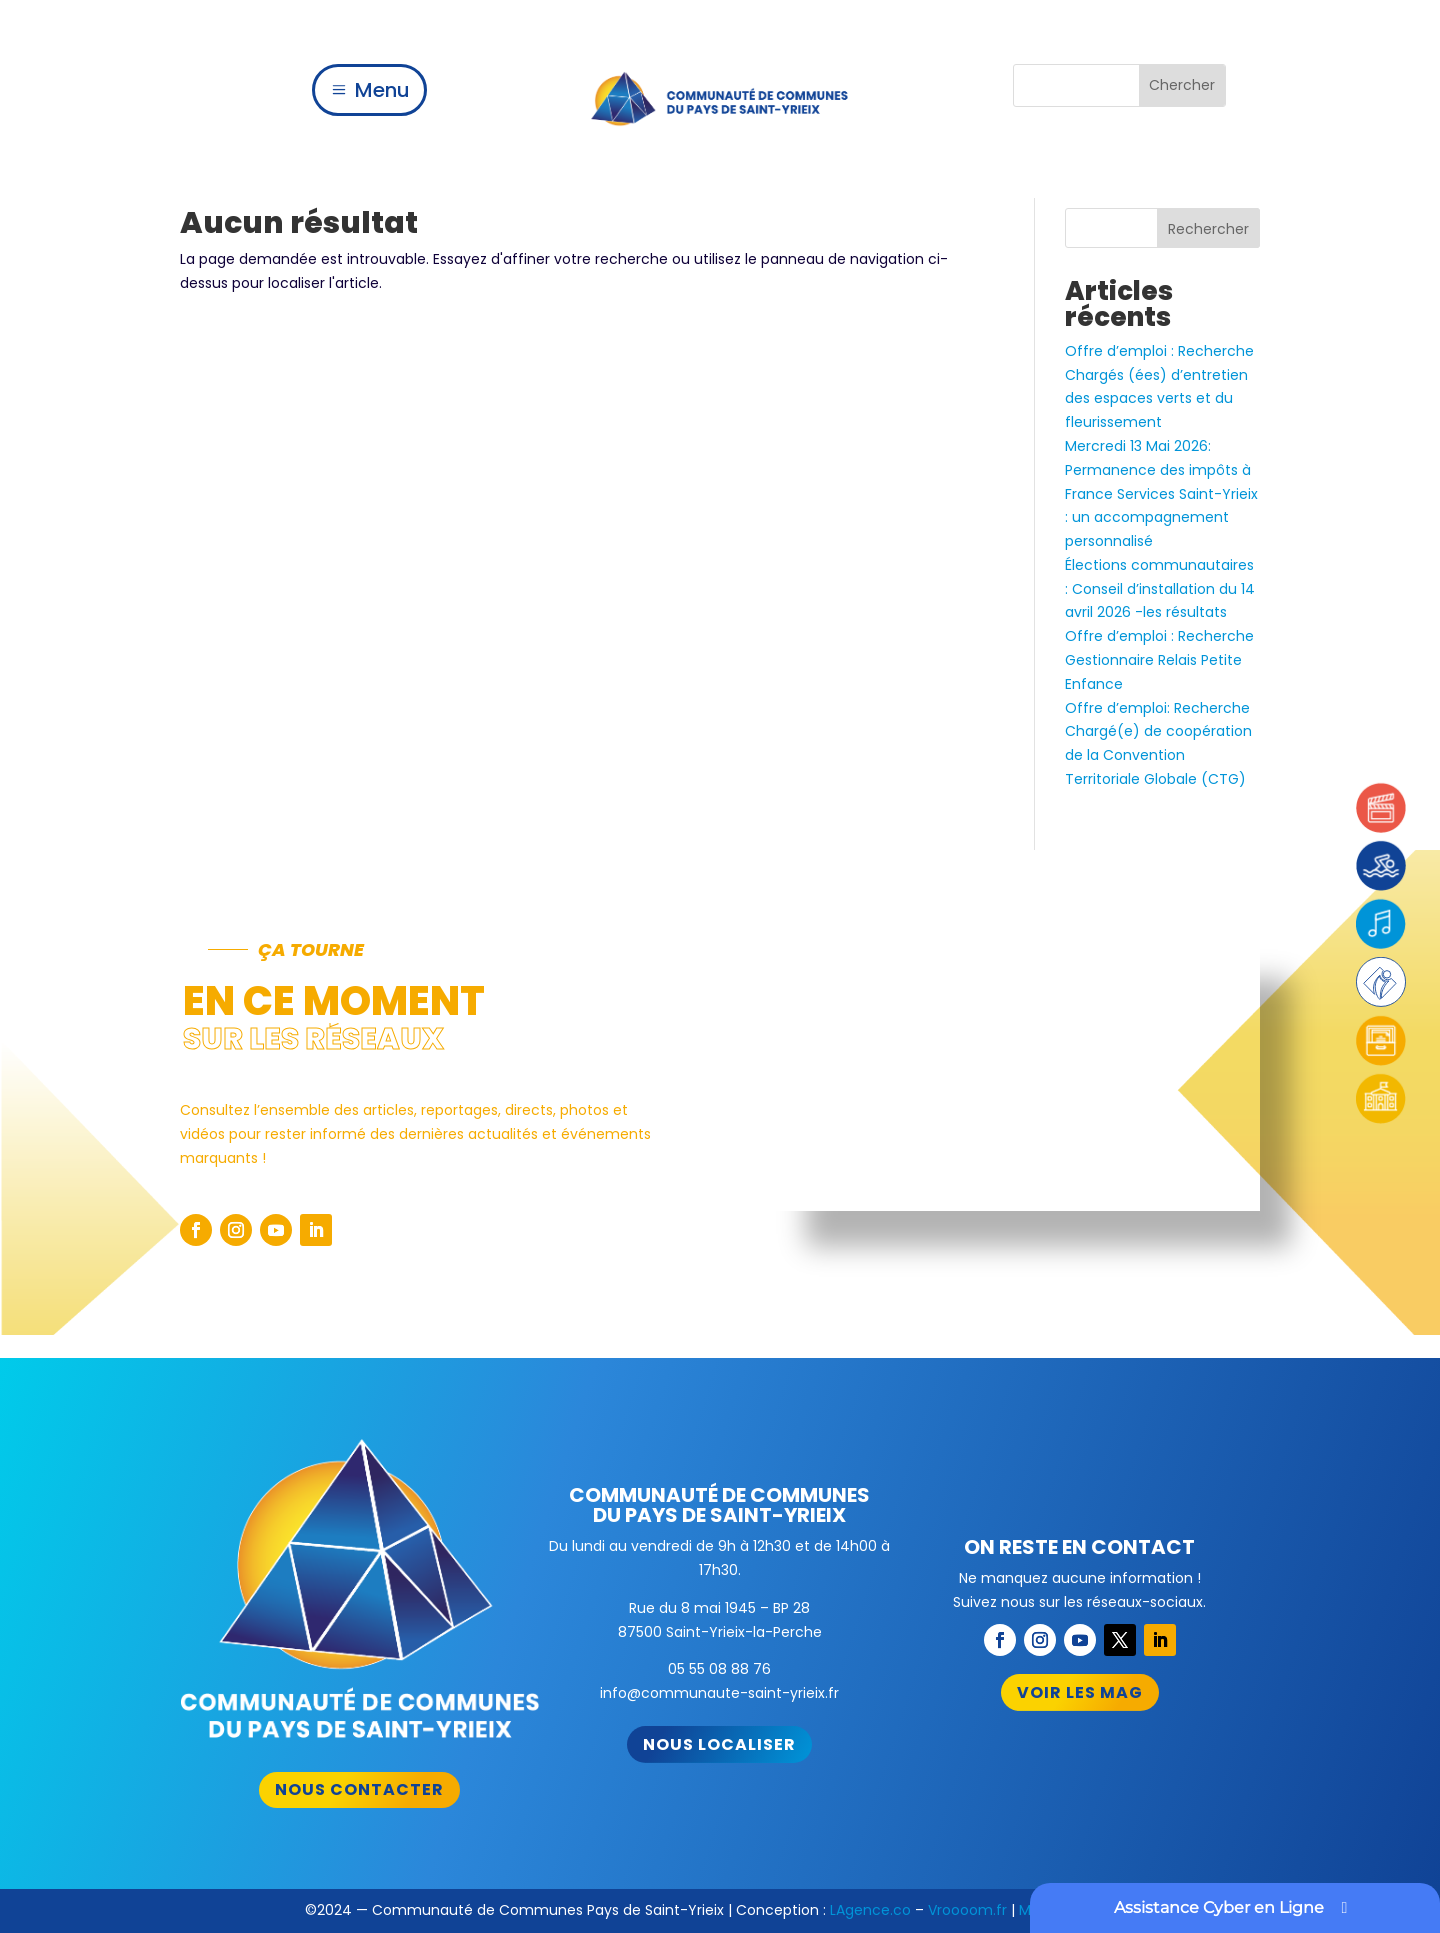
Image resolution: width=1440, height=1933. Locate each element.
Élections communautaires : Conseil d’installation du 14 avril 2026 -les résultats (1160, 589)
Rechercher (1208, 229)
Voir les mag (1080, 1692)
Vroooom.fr (967, 1910)
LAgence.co (870, 1910)
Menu (382, 90)
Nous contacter (359, 1789)
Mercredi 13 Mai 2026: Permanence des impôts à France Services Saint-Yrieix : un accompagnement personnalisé (1161, 493)
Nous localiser (719, 1744)
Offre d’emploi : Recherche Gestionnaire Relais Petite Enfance (1159, 660)
